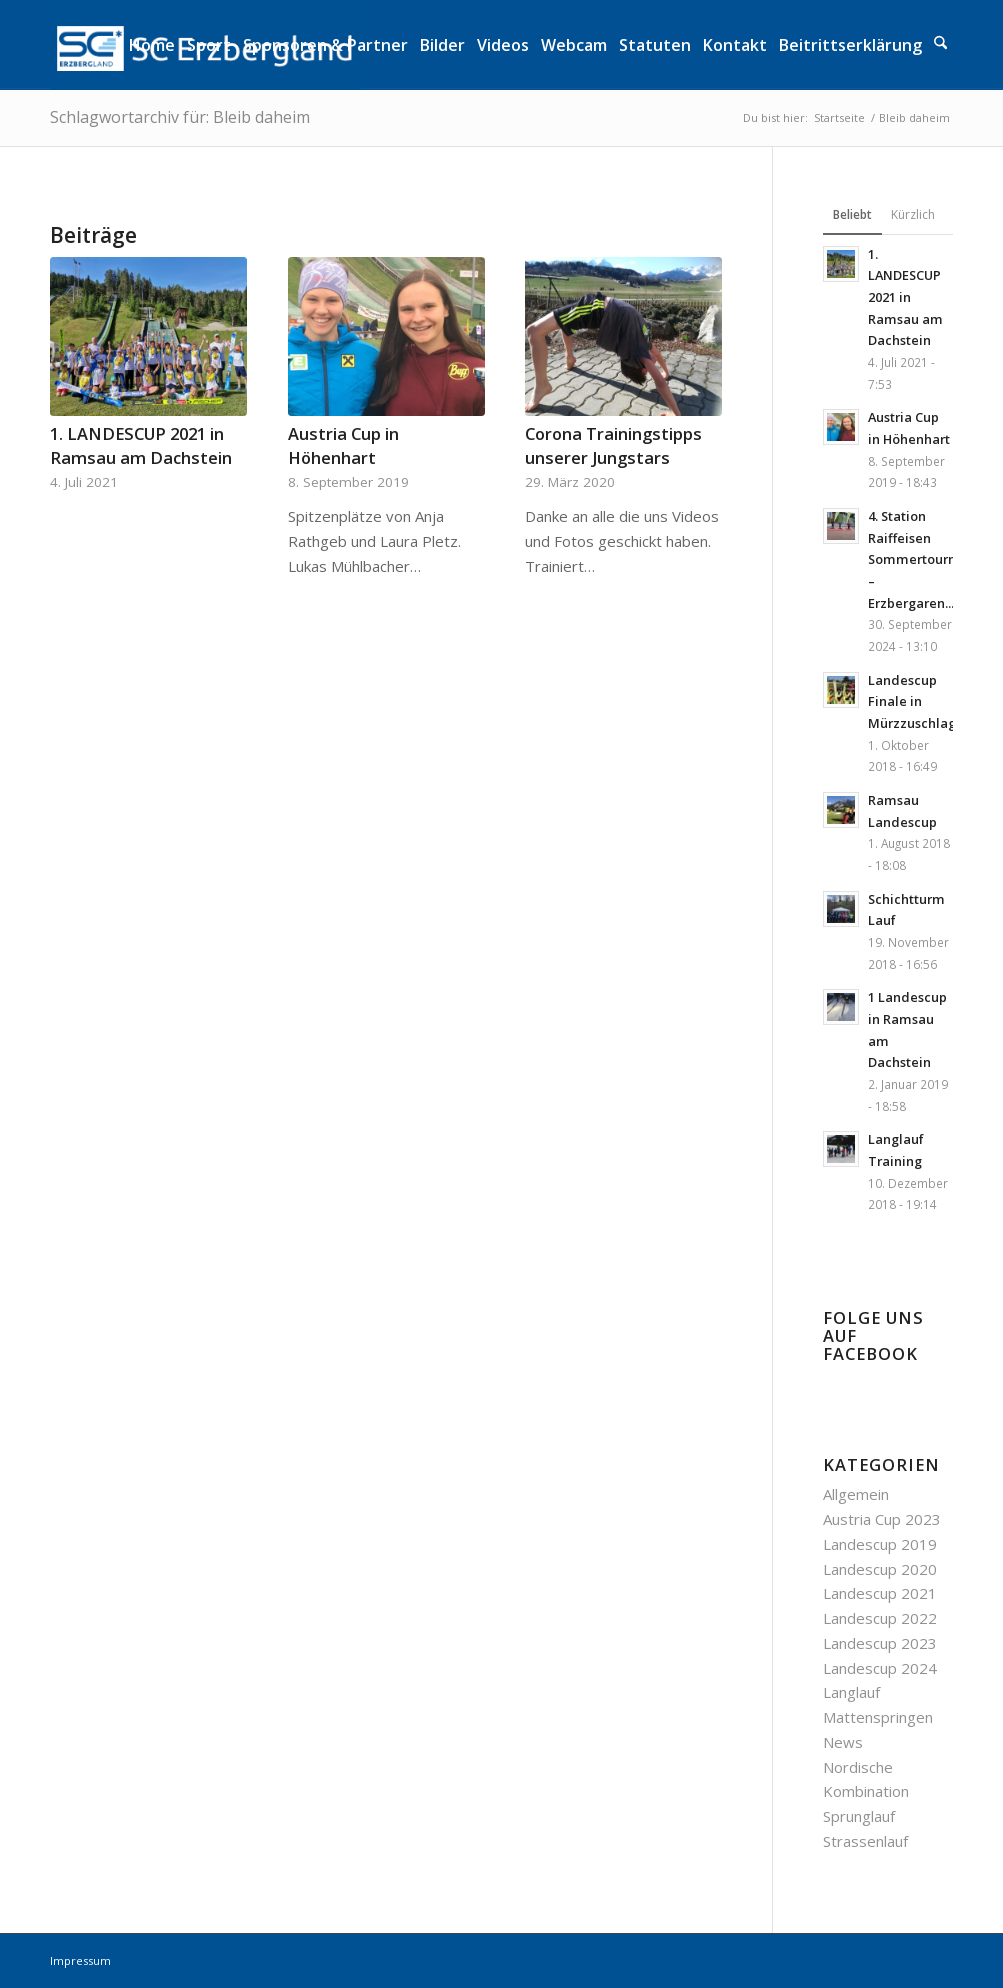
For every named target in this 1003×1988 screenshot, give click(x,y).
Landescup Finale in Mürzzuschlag (912, 701)
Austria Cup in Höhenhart (343, 445)
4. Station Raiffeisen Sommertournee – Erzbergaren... (920, 559)
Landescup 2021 (880, 1593)
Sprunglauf (859, 1816)
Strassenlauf (865, 1841)
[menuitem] (152, 45)
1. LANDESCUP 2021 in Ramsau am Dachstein (141, 445)
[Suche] (940, 45)
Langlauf (851, 1692)
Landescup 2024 (880, 1668)
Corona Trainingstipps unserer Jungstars (613, 445)
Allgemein (856, 1494)
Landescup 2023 (880, 1643)
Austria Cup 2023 (882, 1519)
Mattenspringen (878, 1717)
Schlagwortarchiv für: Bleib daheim (180, 117)
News (843, 1742)
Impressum (80, 1960)
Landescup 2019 (880, 1544)
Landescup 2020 (880, 1569)
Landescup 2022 (880, 1618)
